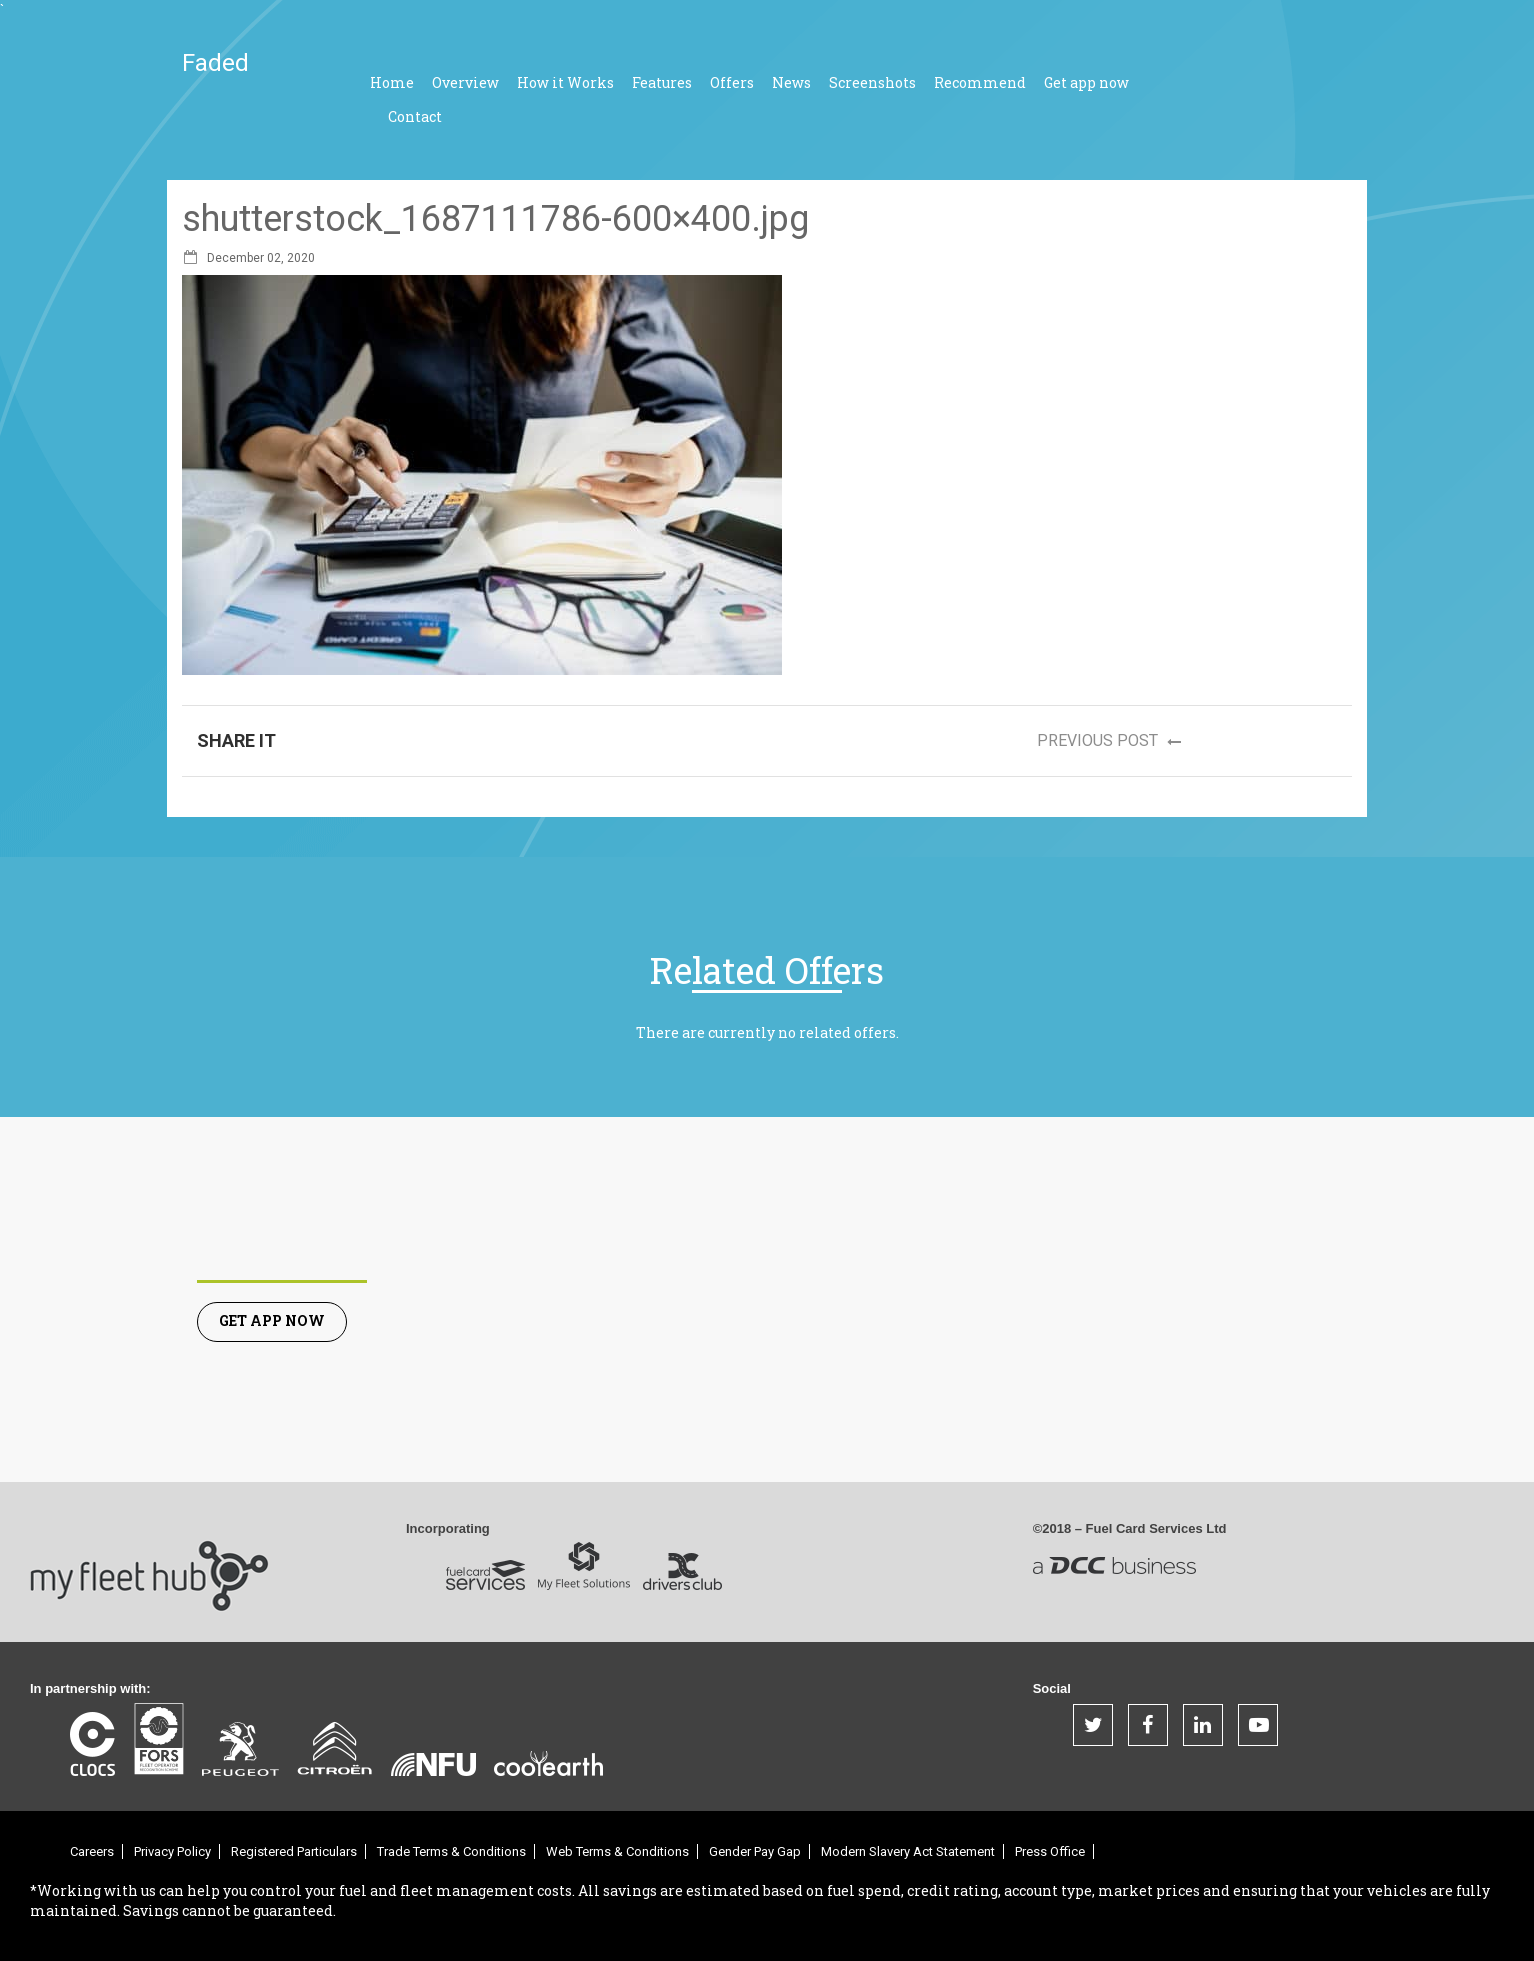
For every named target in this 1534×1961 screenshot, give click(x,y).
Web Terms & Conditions (617, 1851)
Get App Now (272, 1320)
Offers (732, 82)
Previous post (1115, 742)
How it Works (565, 82)
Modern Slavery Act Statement (908, 1851)
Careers (92, 1851)
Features (662, 82)
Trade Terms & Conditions (451, 1851)
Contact (415, 116)
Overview (465, 82)
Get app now (1086, 82)
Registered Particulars (294, 1851)
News (791, 82)
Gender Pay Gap (755, 1851)
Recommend (980, 82)
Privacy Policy (172, 1851)
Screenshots (872, 82)
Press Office (1050, 1851)
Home (392, 82)
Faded (215, 63)
